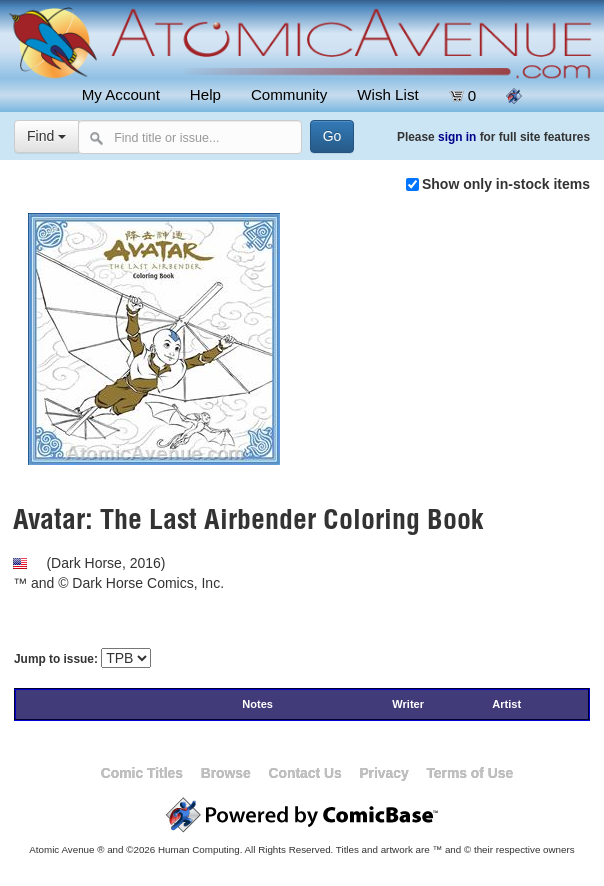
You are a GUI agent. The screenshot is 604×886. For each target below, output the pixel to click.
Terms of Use (469, 773)
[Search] (331, 136)
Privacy (383, 773)
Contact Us (304, 773)
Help (205, 94)
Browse (226, 773)
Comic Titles (142, 773)
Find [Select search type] (46, 136)
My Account (121, 94)
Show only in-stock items (506, 184)
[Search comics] (189, 137)
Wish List (387, 94)
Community (289, 94)
